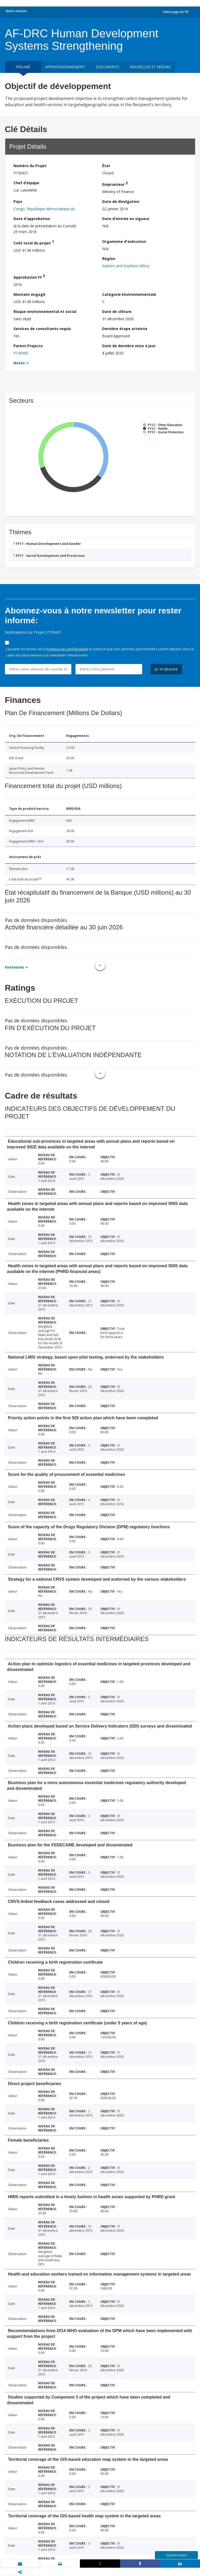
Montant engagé (29, 294)
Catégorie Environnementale (129, 294)
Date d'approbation (31, 218)
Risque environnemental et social (44, 311)
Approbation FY (29, 276)
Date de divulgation (120, 201)
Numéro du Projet (30, 165)
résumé (23, 66)
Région (108, 258)
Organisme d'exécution (124, 241)
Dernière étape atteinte (124, 328)
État (106, 165)
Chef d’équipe (26, 182)
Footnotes (14, 967)
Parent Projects (28, 345)
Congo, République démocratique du (44, 208)
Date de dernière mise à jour (129, 345)
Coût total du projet (33, 242)
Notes (19, 362)
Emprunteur (115, 183)
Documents (107, 66)
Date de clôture (117, 311)
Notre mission (16, 11)
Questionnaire (176, 2555)
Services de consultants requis (42, 328)
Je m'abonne (166, 669)
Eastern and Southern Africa (125, 265)
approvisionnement (65, 66)
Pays (17, 201)
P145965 (20, 353)
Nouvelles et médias (150, 66)
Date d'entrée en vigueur (125, 218)
